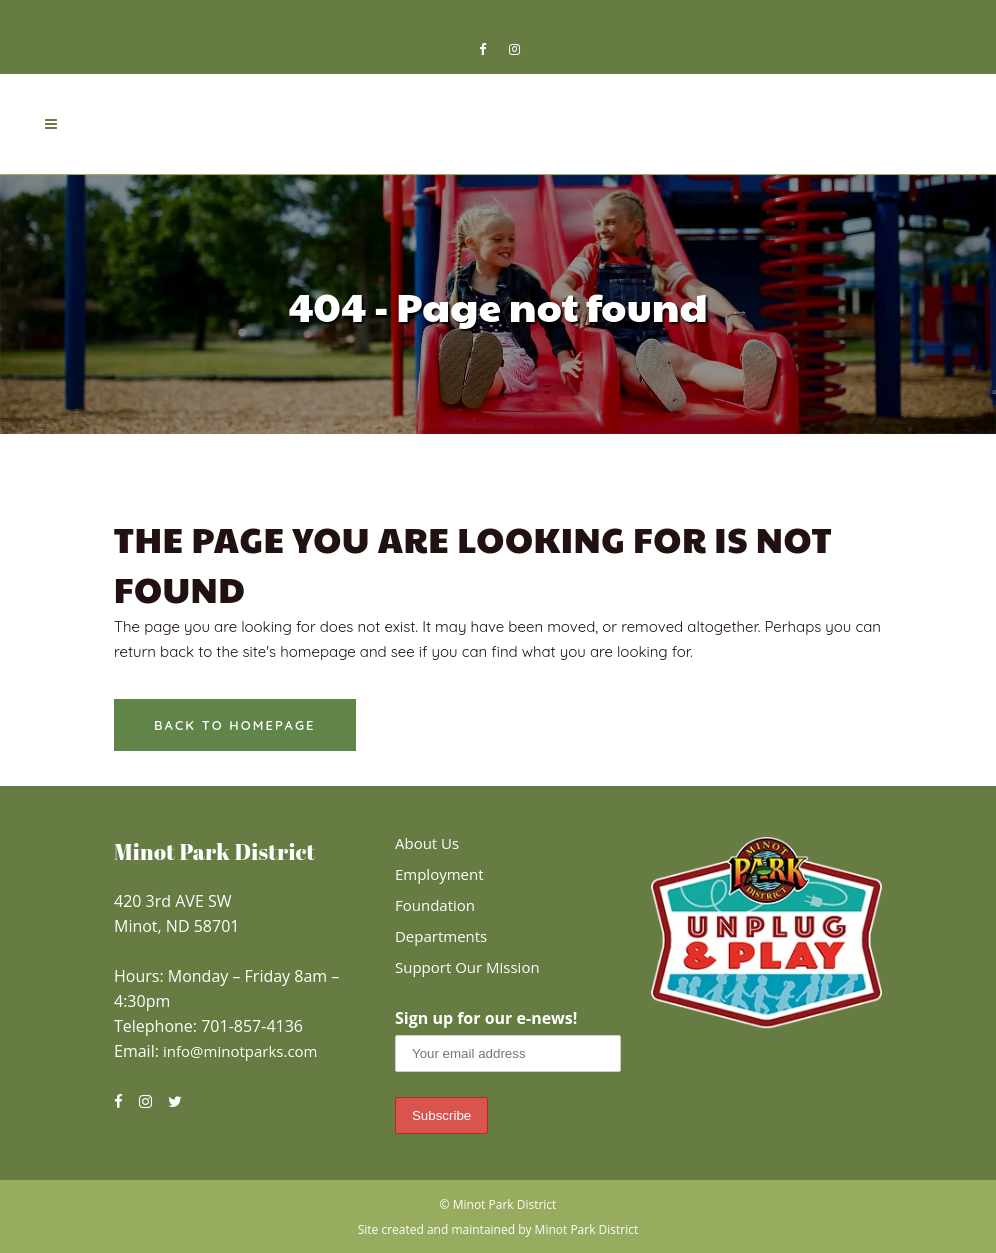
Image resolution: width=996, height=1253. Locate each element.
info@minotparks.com (240, 1051)
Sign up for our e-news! (486, 1018)
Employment (439, 874)
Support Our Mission (467, 967)
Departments (441, 936)
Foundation (435, 905)
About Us (427, 843)
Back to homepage (235, 725)
